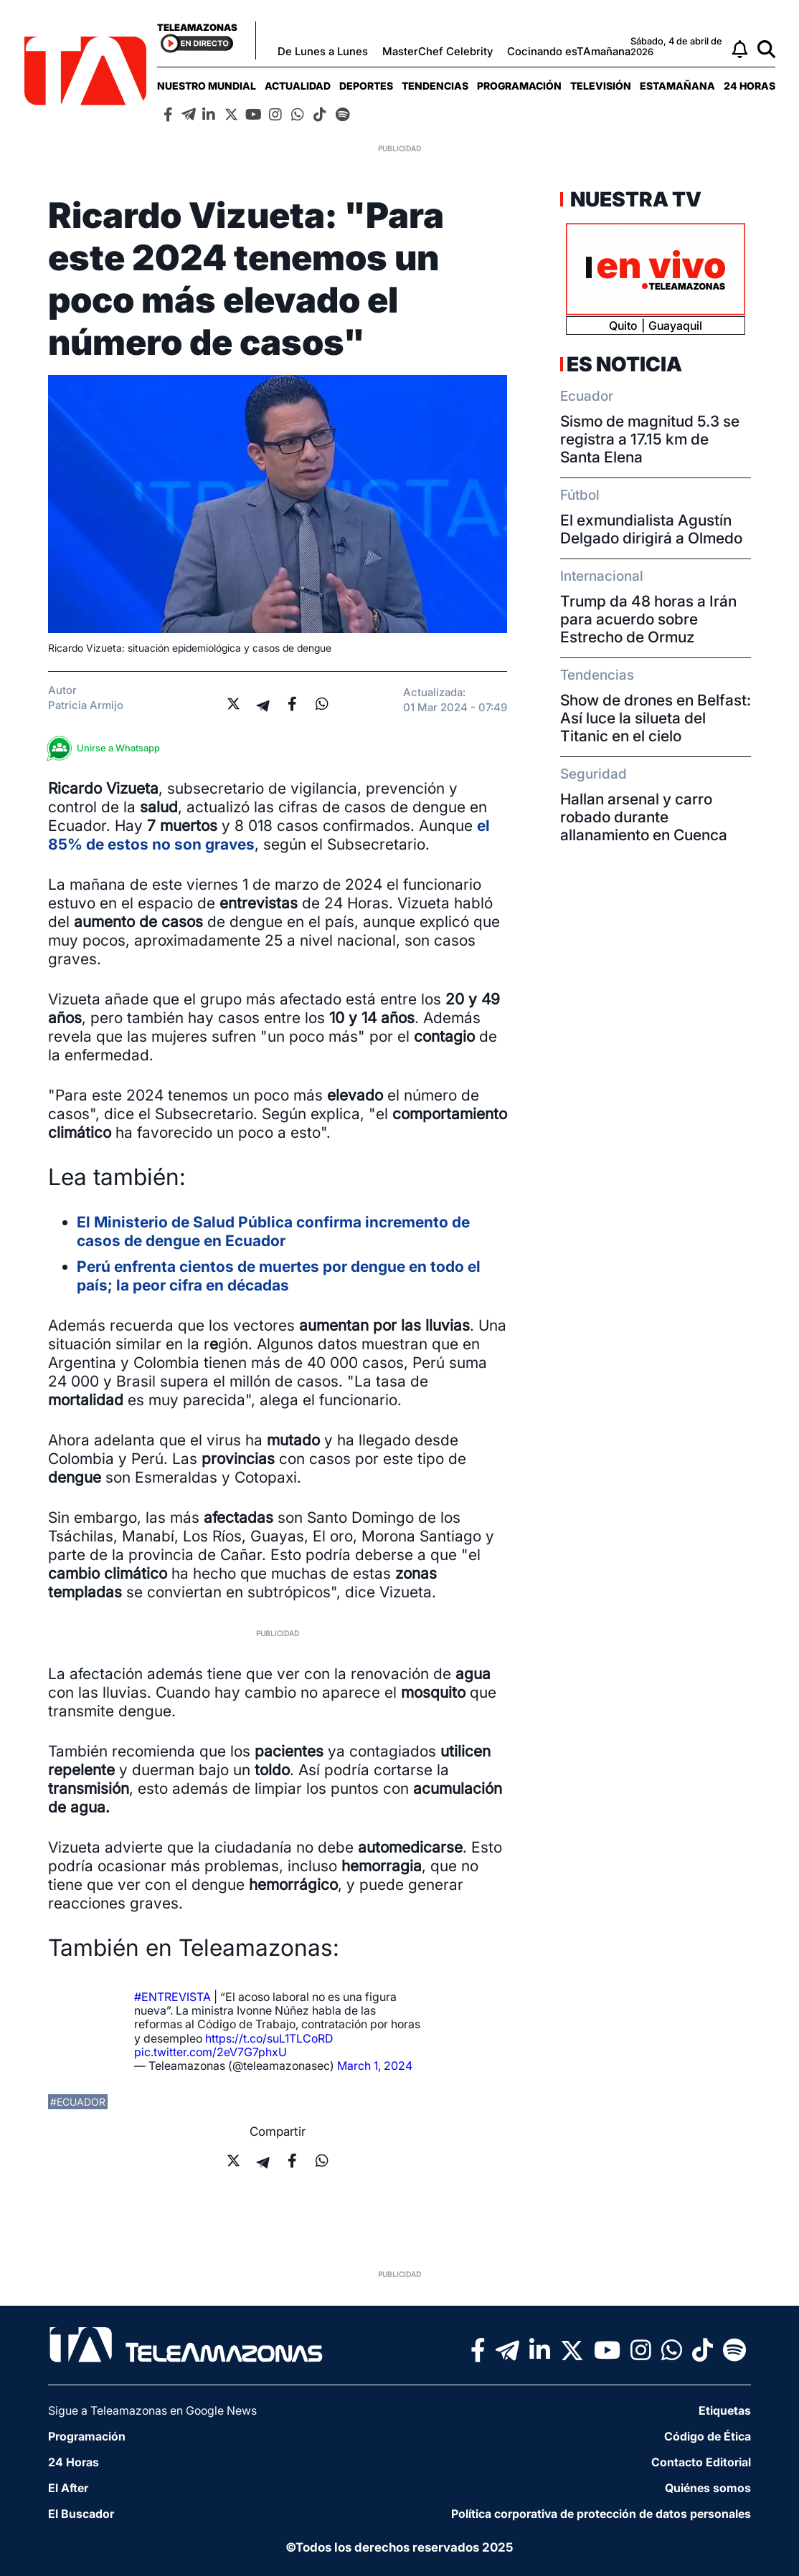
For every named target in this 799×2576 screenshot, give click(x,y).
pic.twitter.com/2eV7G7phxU (210, 2052)
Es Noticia (624, 364)
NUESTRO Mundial (206, 86)
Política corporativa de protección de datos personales (601, 2513)
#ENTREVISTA (172, 1997)
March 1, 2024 (374, 2065)
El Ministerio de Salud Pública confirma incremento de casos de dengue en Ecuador (273, 1231)
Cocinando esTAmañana (568, 51)
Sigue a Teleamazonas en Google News (152, 2410)
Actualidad (298, 86)
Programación (519, 86)
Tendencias (435, 86)
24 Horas (749, 86)
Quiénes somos (708, 2488)
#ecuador (77, 2102)
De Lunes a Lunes (323, 51)
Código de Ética (707, 2436)
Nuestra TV (634, 199)
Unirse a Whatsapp (107, 748)
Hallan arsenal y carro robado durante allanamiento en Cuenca (643, 817)
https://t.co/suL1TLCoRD (269, 2038)
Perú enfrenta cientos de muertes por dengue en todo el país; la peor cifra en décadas (279, 1276)
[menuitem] (206, 85)
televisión (600, 86)
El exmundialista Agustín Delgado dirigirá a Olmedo (651, 529)
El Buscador (81, 2513)
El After (68, 2488)
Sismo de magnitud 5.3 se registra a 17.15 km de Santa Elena (649, 439)
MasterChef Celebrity (437, 51)
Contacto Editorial (701, 2462)
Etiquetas (725, 2410)
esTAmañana (677, 86)
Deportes (366, 86)
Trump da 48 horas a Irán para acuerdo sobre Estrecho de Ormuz (648, 619)
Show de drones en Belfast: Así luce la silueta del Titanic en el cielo (655, 718)
